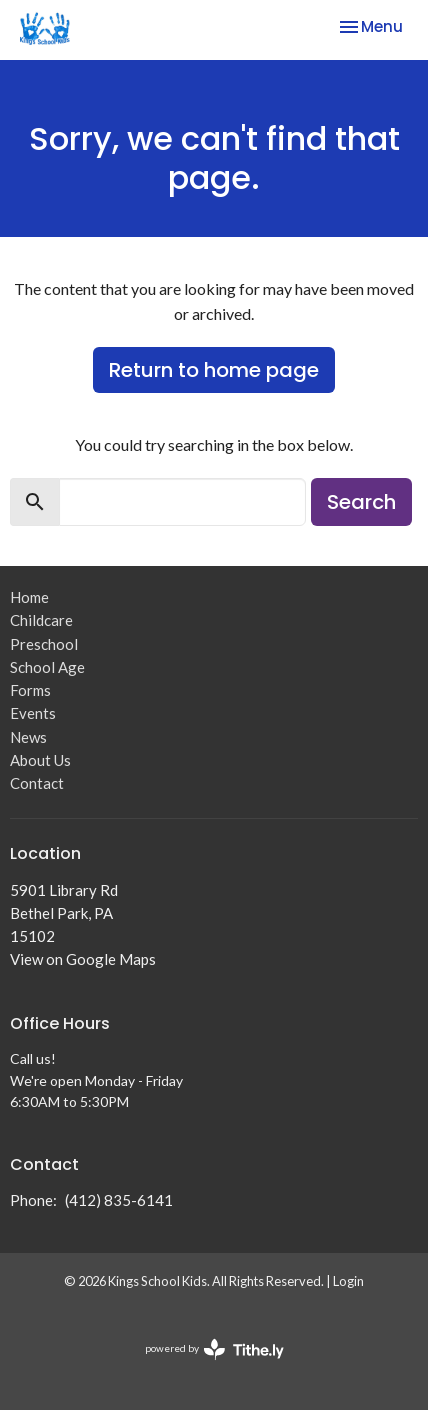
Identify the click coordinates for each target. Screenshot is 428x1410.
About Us (40, 760)
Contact (37, 783)
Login (348, 1281)
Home (29, 597)
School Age (47, 667)
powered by (214, 1349)
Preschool (44, 644)
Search (361, 502)
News (28, 737)
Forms (30, 690)
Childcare (41, 620)
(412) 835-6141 (119, 1200)
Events (33, 713)
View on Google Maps (83, 959)
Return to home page (214, 370)
